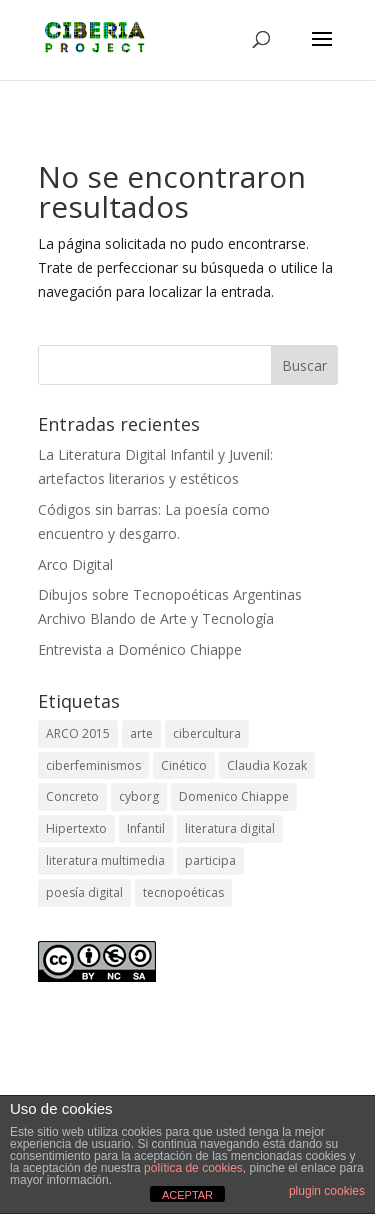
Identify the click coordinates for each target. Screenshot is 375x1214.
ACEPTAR (187, 1195)
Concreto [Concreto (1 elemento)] (72, 796)
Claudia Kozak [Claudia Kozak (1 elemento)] (267, 765)
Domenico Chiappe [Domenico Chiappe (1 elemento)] (234, 796)
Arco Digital (75, 564)
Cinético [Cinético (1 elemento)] (184, 765)
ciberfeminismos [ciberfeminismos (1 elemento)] (93, 765)
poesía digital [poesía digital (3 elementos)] (84, 892)
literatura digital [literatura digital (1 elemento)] (230, 828)
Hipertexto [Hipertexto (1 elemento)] (76, 828)
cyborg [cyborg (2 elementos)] (139, 796)
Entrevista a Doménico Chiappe (140, 649)
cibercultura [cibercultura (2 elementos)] (207, 733)
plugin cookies (327, 1191)
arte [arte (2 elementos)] (141, 733)
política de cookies (193, 1168)
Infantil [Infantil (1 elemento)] (146, 828)
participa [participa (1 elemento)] (210, 860)
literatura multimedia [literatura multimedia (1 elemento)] (105, 860)
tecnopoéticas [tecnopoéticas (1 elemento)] (183, 892)
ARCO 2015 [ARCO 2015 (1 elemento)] (78, 733)
